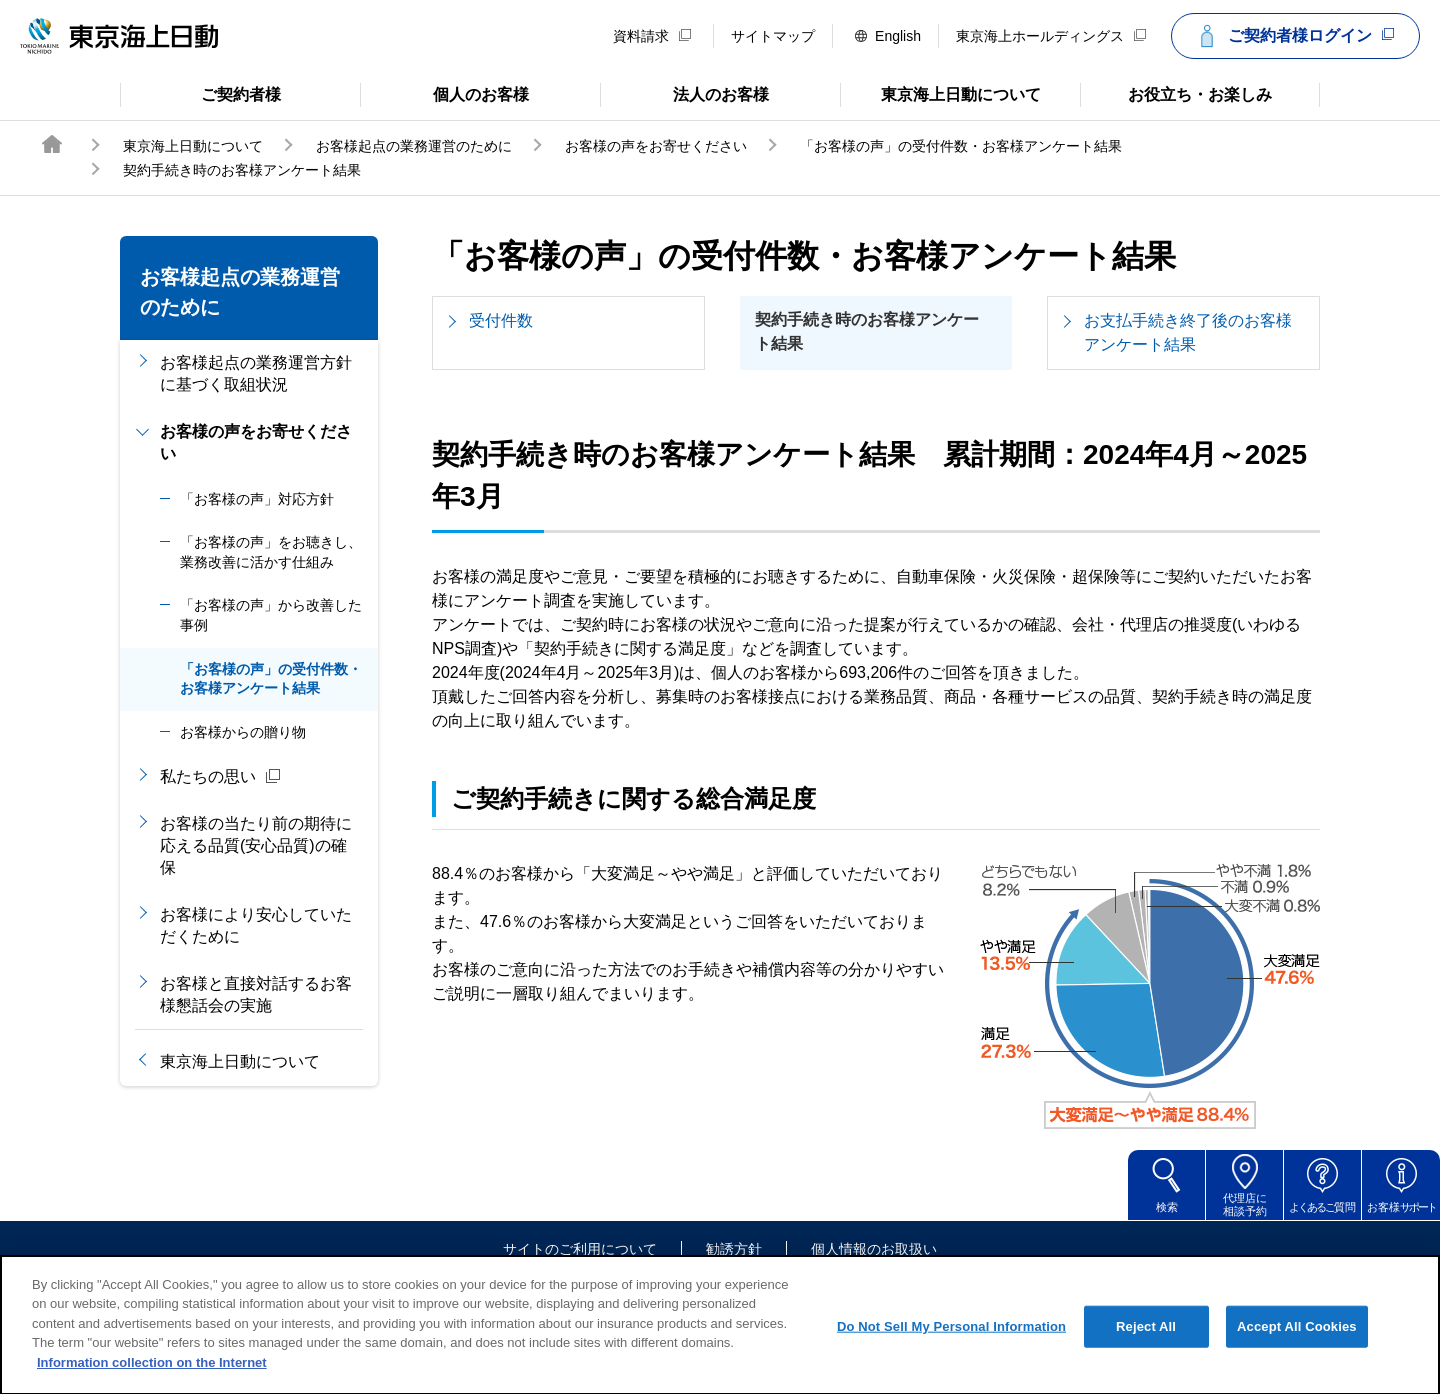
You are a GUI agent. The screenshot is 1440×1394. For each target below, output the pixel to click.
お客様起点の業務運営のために (414, 146)
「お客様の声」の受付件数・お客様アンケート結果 (961, 146)
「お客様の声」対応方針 (257, 499)
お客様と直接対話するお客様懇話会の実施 (256, 994)
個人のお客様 (444, 93)
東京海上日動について (940, 93)
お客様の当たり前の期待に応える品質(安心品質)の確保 (256, 846)
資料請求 (652, 36)
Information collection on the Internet (152, 1383)
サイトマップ (773, 36)
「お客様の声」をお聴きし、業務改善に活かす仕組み (271, 552)
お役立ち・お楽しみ (1176, 93)
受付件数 (501, 320)
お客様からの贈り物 (243, 732)
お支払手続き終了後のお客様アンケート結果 (1188, 332)
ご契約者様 (200, 93)
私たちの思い (221, 777)
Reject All (1146, 1347)
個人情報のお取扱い (874, 1249)
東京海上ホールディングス (1051, 36)
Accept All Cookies (1297, 1347)
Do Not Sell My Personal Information (951, 1347)
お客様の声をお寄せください (656, 146)
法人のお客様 (684, 93)
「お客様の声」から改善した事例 (271, 615)
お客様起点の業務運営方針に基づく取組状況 (256, 373)
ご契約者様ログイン (1293, 36)
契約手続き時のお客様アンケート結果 (867, 331)
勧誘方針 (734, 1249)
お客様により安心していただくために (256, 925)
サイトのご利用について (580, 1249)
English (888, 36)
